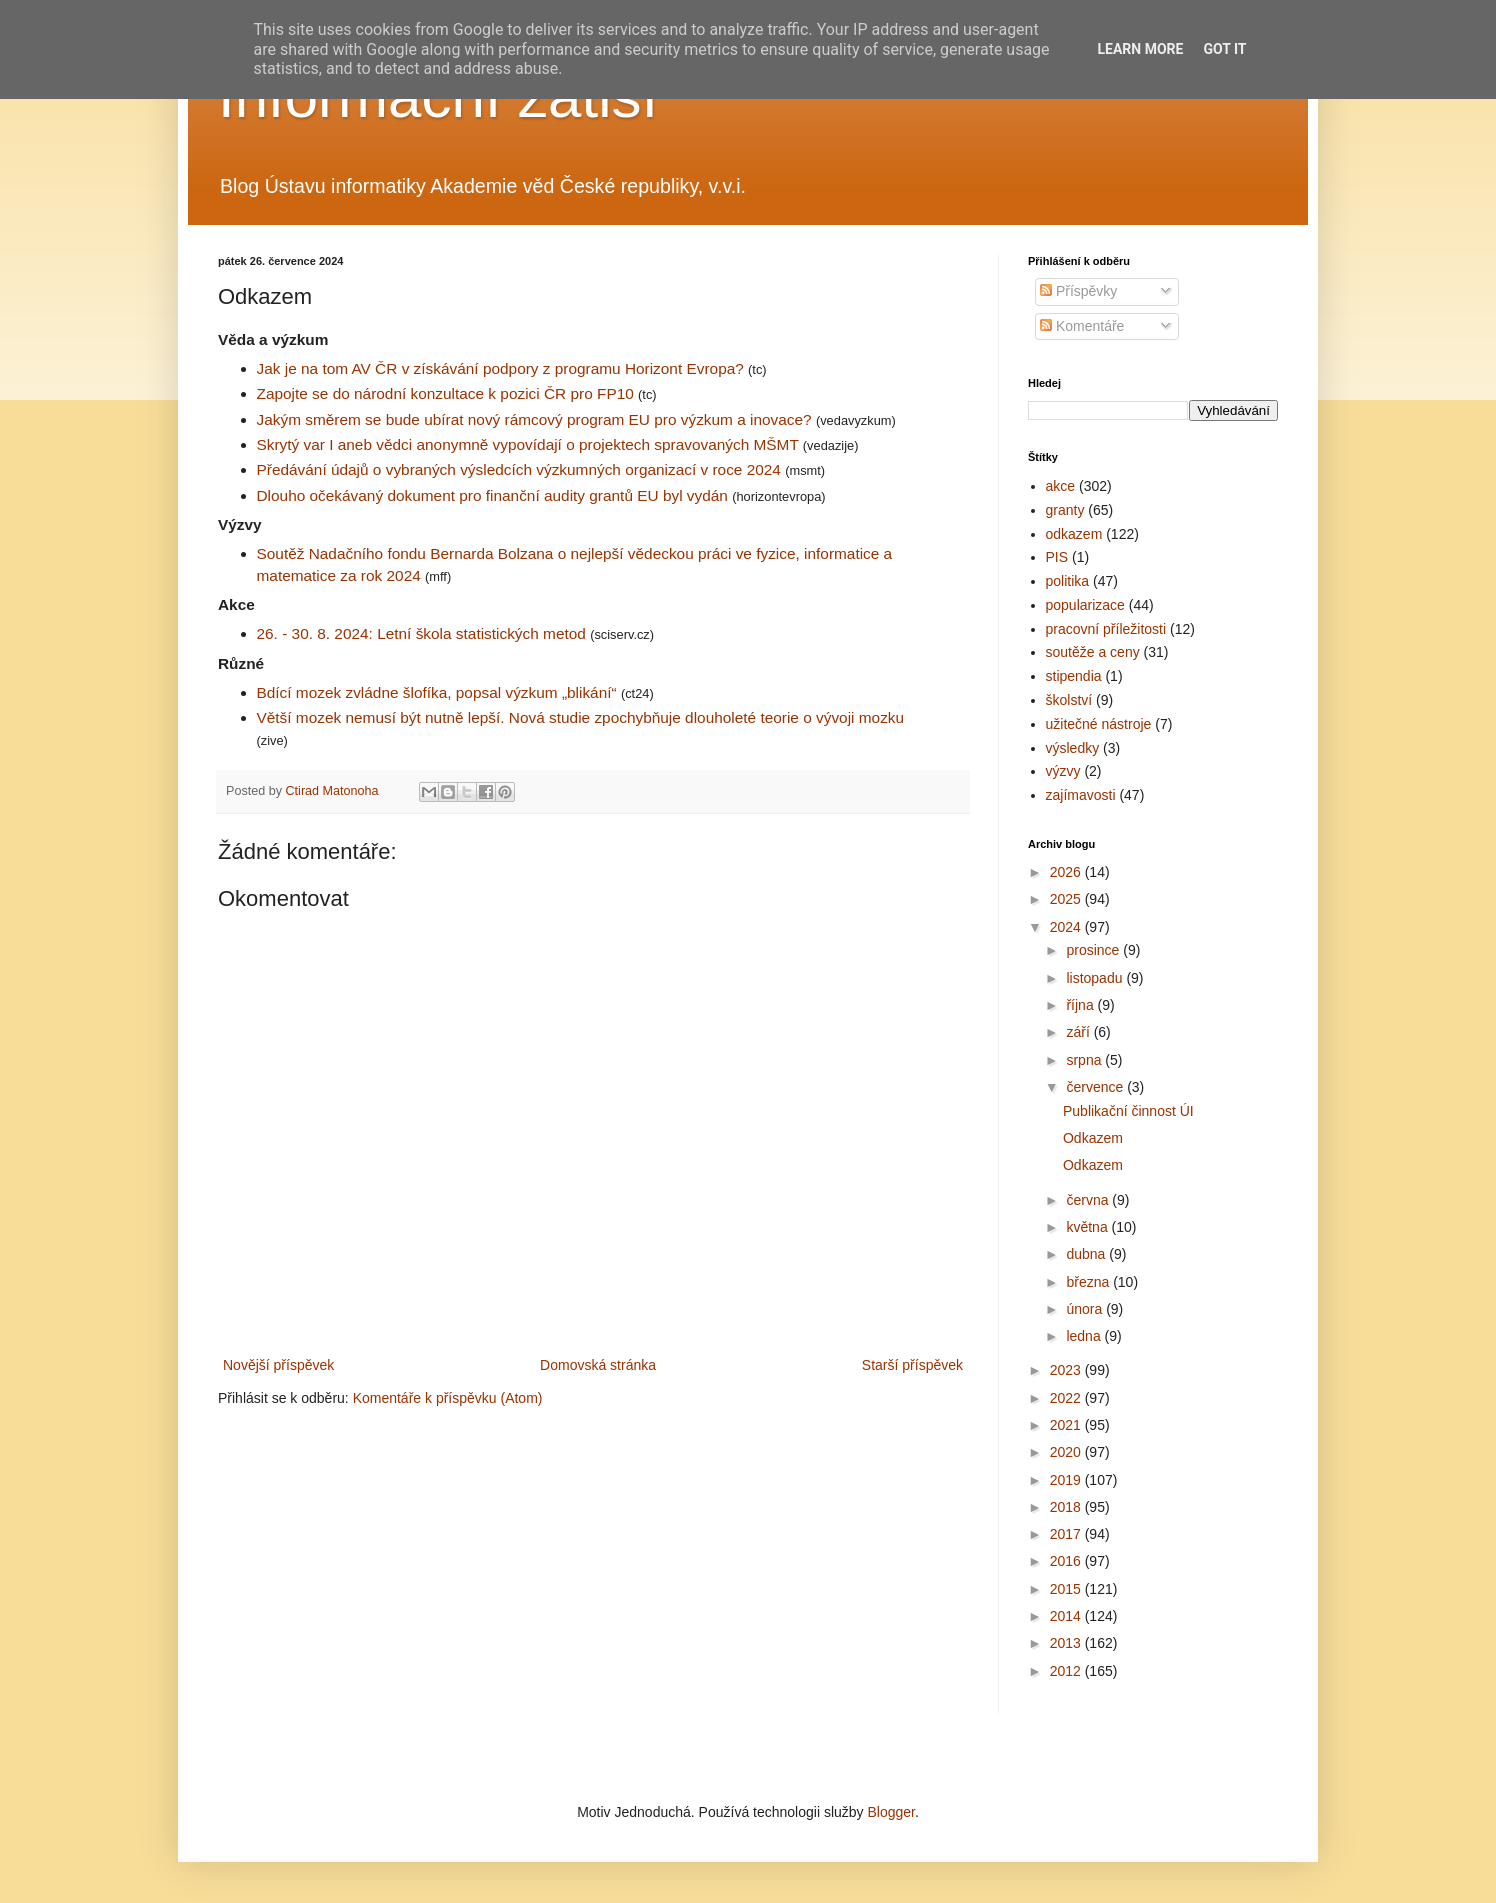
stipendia (1074, 676)
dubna (1087, 1254)
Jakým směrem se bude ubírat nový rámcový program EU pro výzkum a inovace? (534, 419)
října (1081, 1005)
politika (1068, 581)
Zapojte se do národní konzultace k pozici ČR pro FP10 (445, 393)
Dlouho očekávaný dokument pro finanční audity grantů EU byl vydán (492, 495)
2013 (1067, 1643)
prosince (1094, 950)
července (1096, 1087)
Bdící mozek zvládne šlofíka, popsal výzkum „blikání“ (437, 692)
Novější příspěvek (278, 1365)
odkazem (1074, 534)
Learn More (1140, 49)
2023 (1067, 1370)
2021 (1067, 1425)
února (1086, 1309)
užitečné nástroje (1099, 724)
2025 (1067, 899)
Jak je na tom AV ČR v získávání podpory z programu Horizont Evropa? (500, 368)
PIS (1057, 557)
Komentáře (1082, 326)
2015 (1067, 1589)
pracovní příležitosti (1106, 629)
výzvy (1063, 771)
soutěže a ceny (1093, 652)
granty (1065, 510)
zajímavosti (1081, 795)
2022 (1067, 1398)
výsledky (1073, 748)
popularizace (1085, 605)
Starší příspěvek (912, 1365)
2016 (1067, 1561)
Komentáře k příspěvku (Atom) (448, 1398)
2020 (1067, 1452)
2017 (1067, 1534)
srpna (1085, 1060)
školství (1069, 700)
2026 (1067, 872)
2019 (1067, 1480)
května (1088, 1227)
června (1089, 1200)
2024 (1067, 927)
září (1079, 1032)
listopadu (1096, 978)
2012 (1067, 1671)
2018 (1067, 1507)
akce (1061, 486)
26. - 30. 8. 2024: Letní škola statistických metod (421, 633)
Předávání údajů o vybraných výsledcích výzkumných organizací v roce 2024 (519, 469)
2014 (1067, 1616)
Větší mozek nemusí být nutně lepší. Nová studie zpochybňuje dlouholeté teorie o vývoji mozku (581, 717)
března (1089, 1282)
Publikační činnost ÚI (1128, 1111)
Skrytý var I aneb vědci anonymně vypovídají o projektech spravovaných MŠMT (528, 444)
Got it (1224, 49)
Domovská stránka (598, 1365)
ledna (1085, 1336)
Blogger (890, 1812)
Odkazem (1093, 1138)
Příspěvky (1078, 291)
